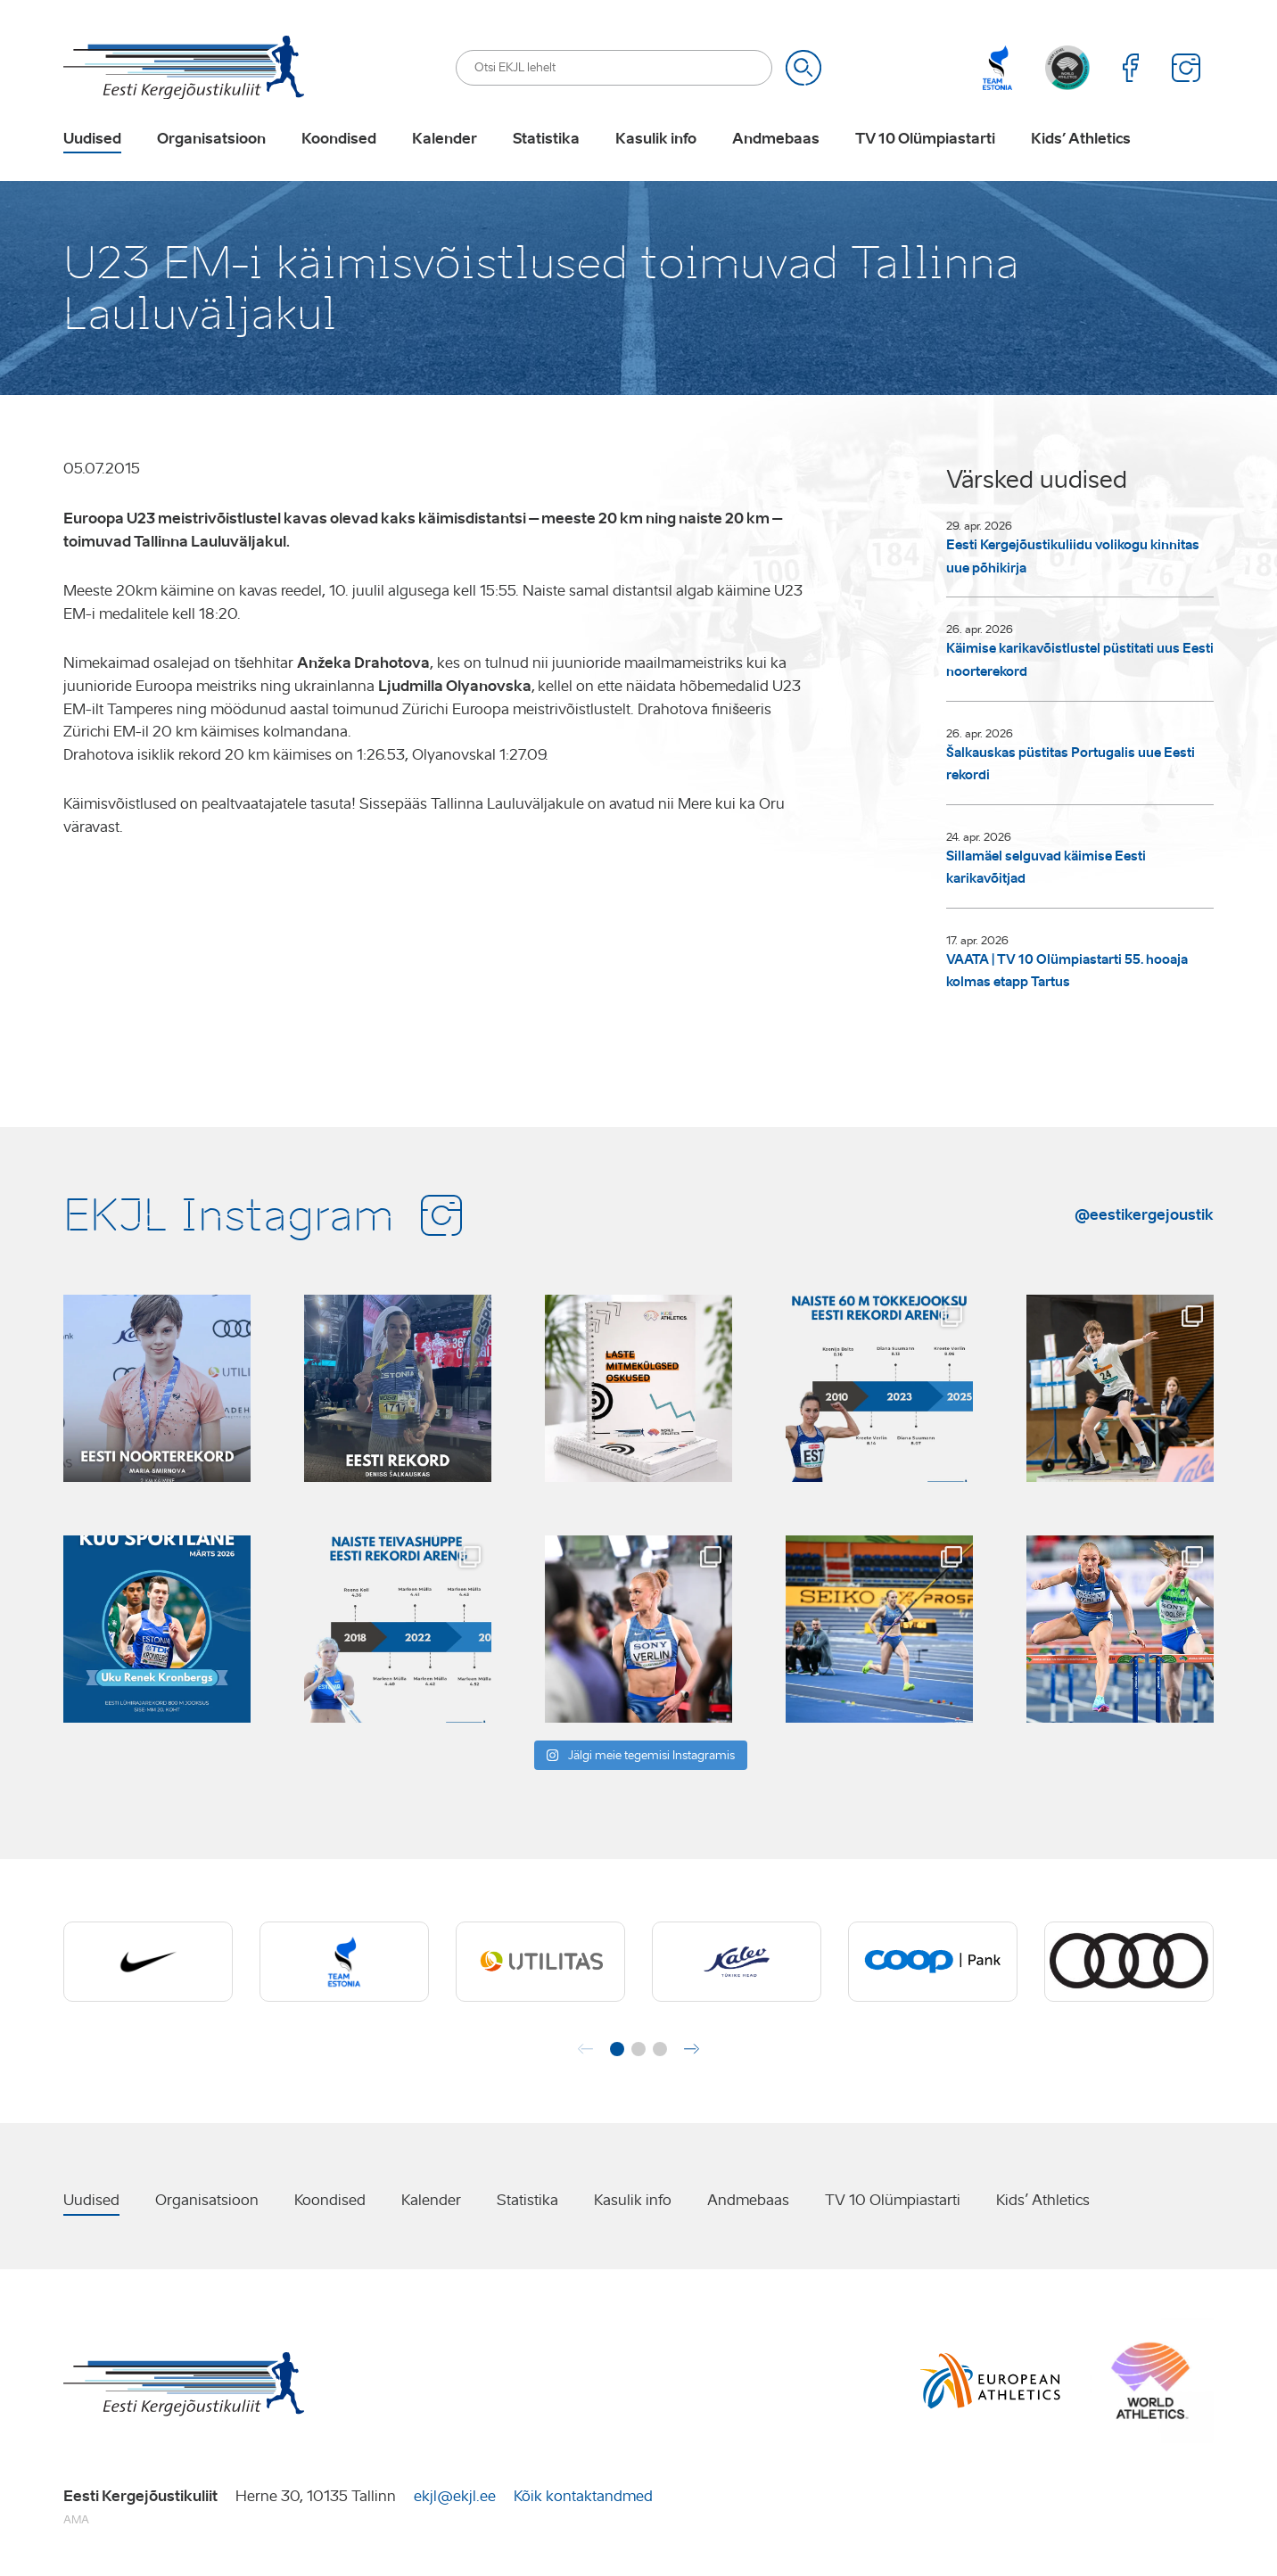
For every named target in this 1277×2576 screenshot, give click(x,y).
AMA (76, 2519)
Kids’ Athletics (1081, 139)
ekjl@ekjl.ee (455, 2496)
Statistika (546, 139)
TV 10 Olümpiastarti (925, 139)
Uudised (92, 139)
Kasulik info (655, 139)
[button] (617, 2049)
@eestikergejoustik (1144, 1214)
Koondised (338, 139)
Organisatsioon (211, 139)
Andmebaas (776, 139)
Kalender (444, 139)
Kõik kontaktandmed (583, 2496)
